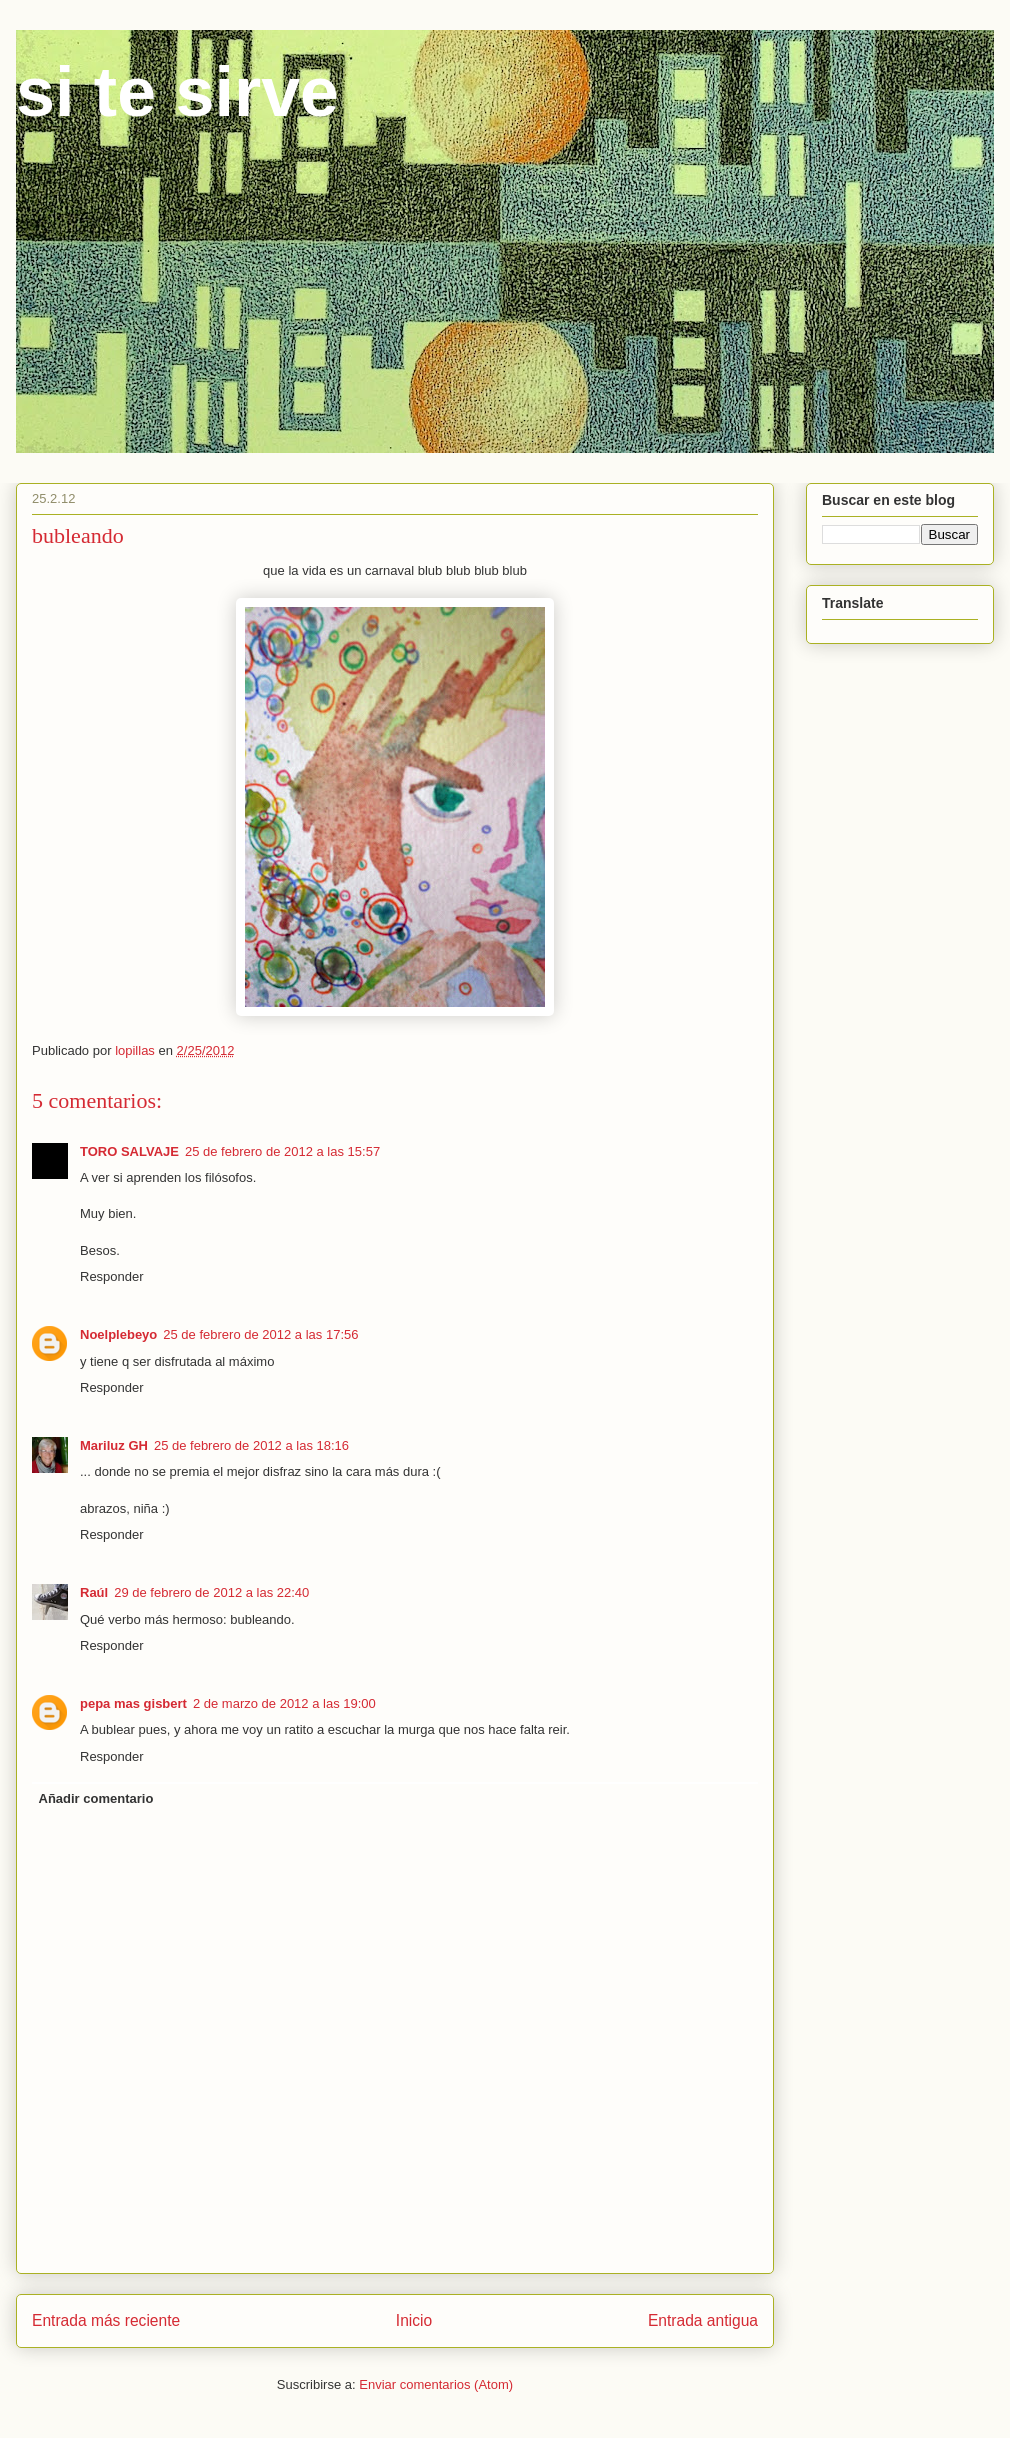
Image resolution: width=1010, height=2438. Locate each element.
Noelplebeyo (118, 1334)
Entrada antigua (703, 2320)
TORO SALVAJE (129, 1151)
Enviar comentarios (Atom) (436, 2384)
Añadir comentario (96, 1798)
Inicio (414, 2320)
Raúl (94, 1592)
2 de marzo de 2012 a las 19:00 (284, 1703)
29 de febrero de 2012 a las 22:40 (211, 1592)
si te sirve (177, 92)
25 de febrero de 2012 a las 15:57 (282, 1151)
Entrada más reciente (106, 2320)
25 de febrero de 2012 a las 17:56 (260, 1334)
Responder (112, 1276)
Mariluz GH (114, 1445)
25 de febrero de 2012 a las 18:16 (251, 1445)
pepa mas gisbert (133, 1703)
